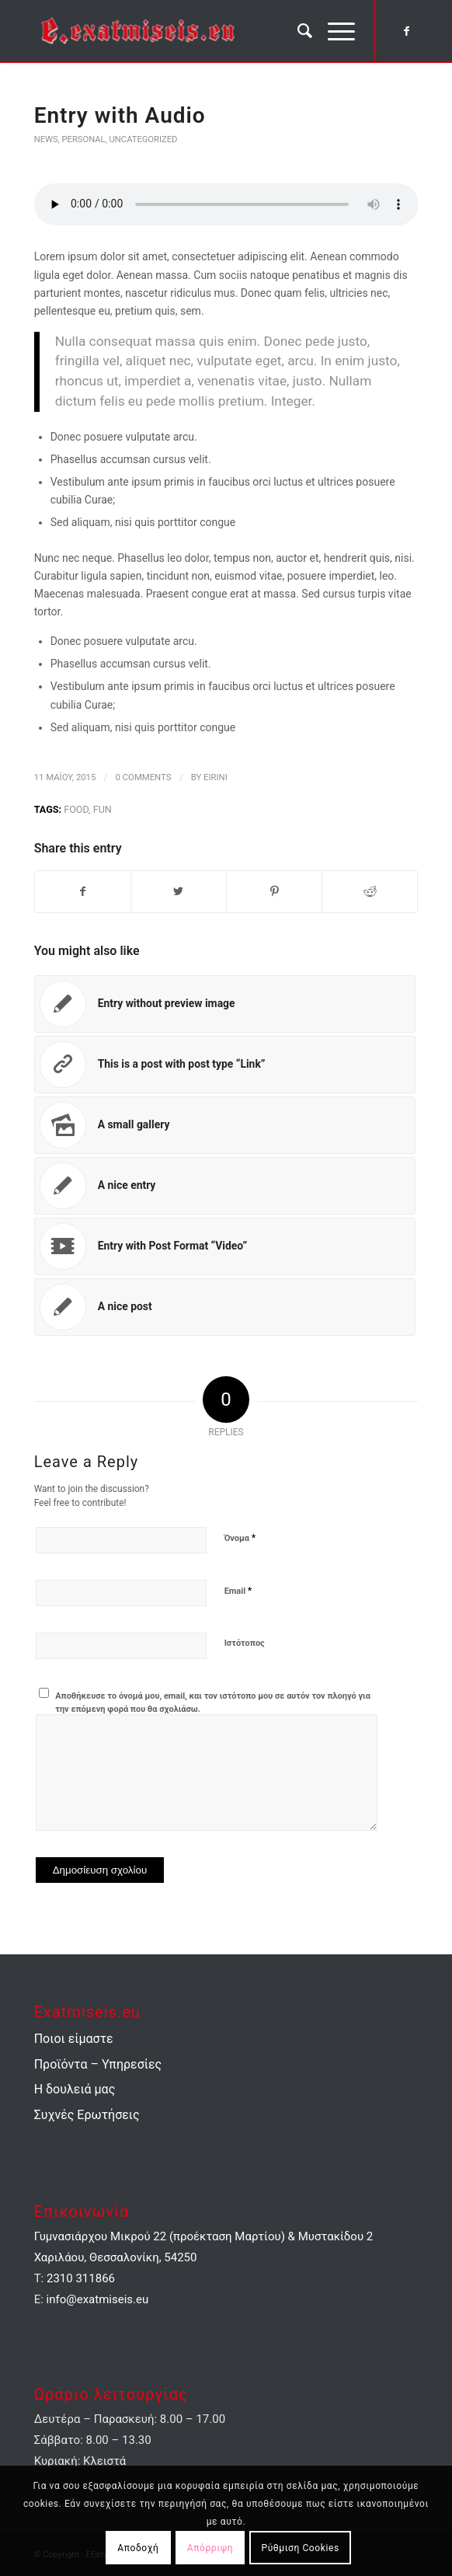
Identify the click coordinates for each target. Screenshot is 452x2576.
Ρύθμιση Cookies (300, 2547)
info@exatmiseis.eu (98, 2300)
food (76, 809)
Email (238, 1591)
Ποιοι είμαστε (73, 2039)
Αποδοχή (137, 2547)
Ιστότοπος (244, 1644)
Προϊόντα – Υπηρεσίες (98, 2064)
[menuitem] (297, 31)
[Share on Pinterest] (274, 891)
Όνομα (240, 1538)
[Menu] (333, 31)
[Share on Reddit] (369, 891)
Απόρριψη (210, 2547)
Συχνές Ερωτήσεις (87, 2114)
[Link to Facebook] (406, 31)
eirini (215, 777)
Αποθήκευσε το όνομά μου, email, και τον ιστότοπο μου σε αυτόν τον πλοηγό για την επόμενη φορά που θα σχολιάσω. (212, 1703)
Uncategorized (144, 139)
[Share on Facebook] (82, 891)
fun (102, 809)
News (46, 139)
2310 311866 (81, 2279)
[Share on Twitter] (178, 891)
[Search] (297, 31)
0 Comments (144, 777)
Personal (84, 139)
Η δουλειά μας (75, 2090)
